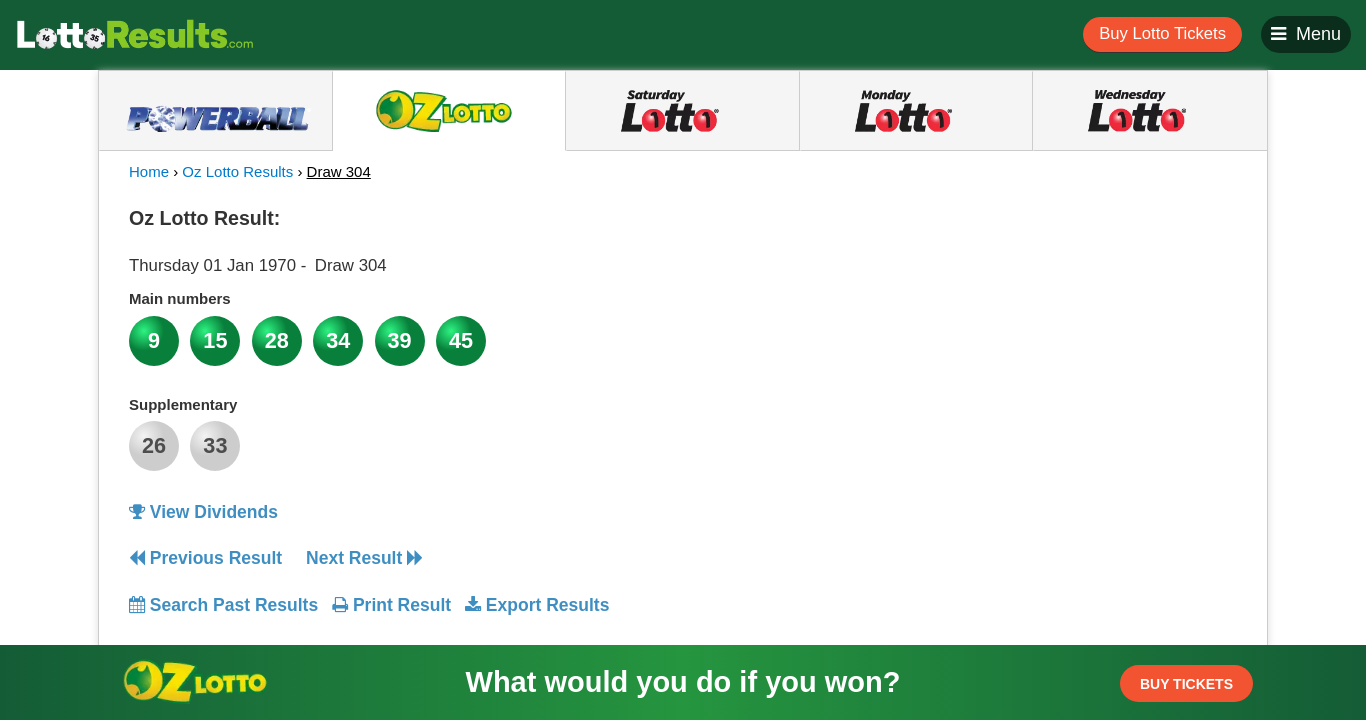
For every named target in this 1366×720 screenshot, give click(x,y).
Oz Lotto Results (237, 171)
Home (149, 171)
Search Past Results (223, 605)
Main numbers (180, 298)
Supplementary (183, 404)
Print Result (391, 605)
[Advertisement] (1056, 324)
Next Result (364, 558)
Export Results (537, 605)
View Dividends (203, 512)
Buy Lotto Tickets (1162, 33)
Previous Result (205, 558)
